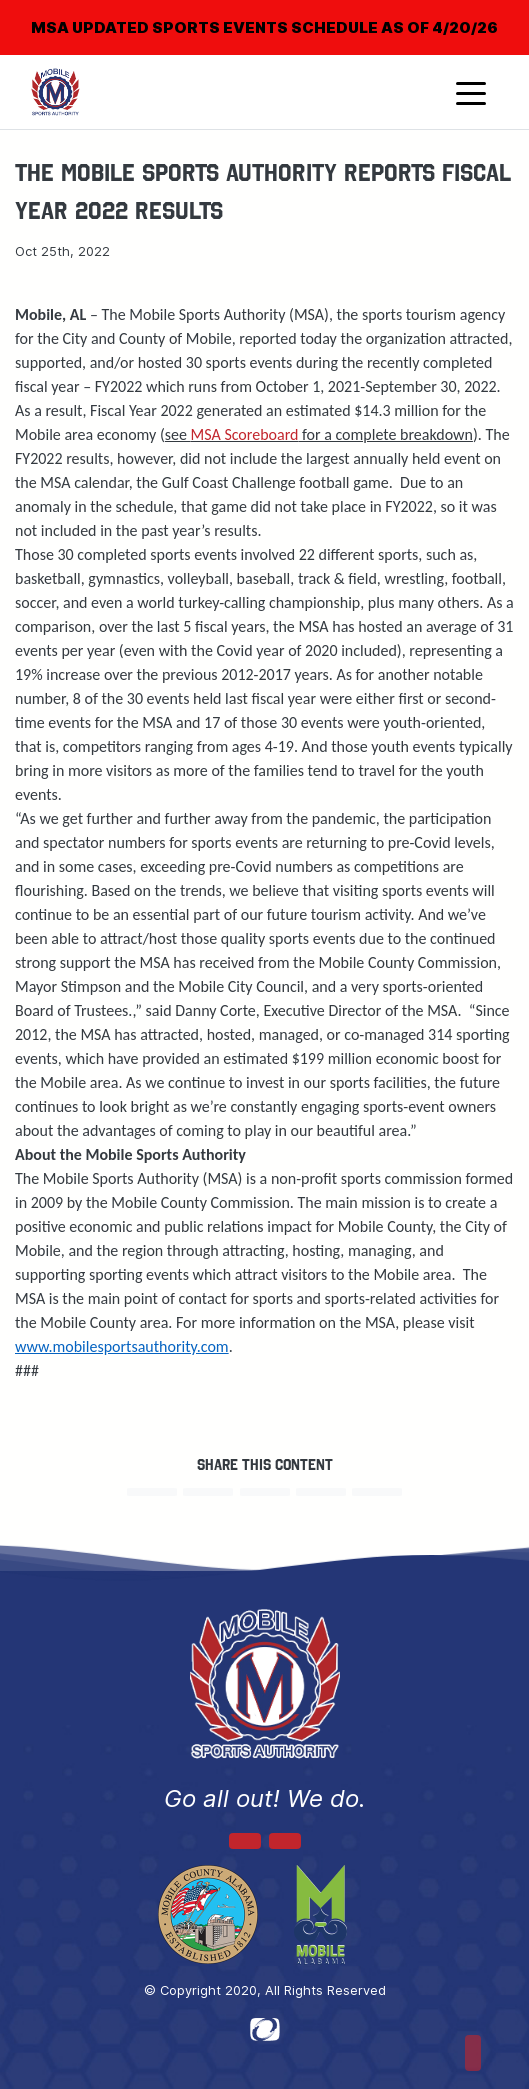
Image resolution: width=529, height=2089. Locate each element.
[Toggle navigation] (471, 92)
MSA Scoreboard (245, 434)
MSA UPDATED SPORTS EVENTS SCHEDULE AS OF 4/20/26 (264, 27)
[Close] (481, 14)
